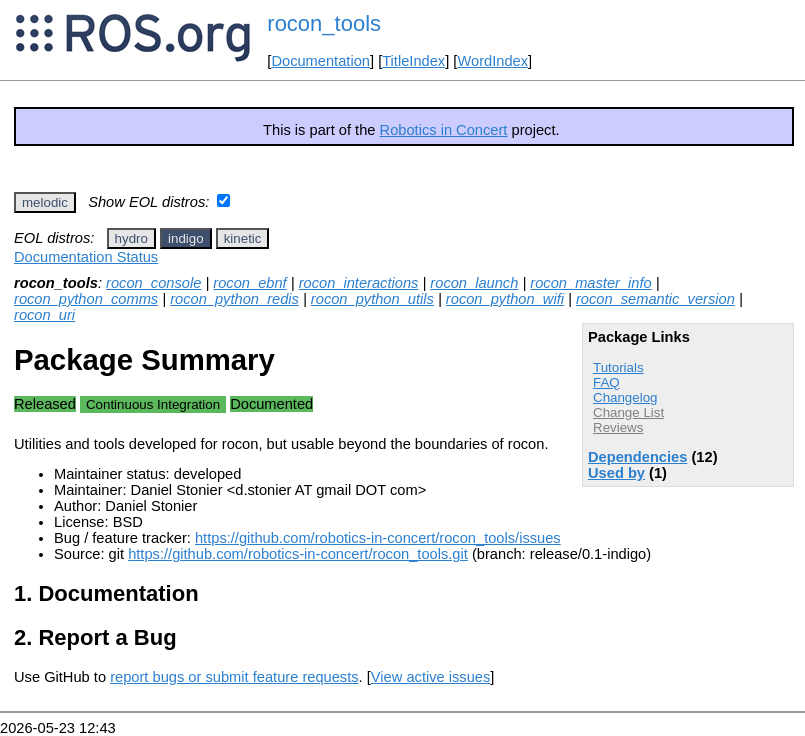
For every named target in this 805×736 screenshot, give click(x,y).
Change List (628, 412)
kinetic (243, 238)
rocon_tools (324, 23)
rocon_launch (474, 283)
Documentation (320, 61)
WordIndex (492, 61)
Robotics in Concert (444, 130)
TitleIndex (413, 61)
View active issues (430, 677)
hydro (131, 238)
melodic (45, 202)
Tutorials (618, 367)
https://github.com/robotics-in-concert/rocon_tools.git (298, 554)
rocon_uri (44, 315)
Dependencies (637, 457)
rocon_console (153, 283)
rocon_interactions (359, 283)
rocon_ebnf (249, 283)
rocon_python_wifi (505, 299)
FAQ (606, 382)
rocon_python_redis (234, 299)
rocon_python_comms (86, 299)
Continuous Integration (153, 404)
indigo (186, 238)
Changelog (625, 397)
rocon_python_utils (372, 299)
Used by (616, 473)
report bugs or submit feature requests (234, 677)
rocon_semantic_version (655, 299)
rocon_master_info (590, 283)
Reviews (618, 427)
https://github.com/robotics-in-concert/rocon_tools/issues (378, 538)
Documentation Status (86, 257)
